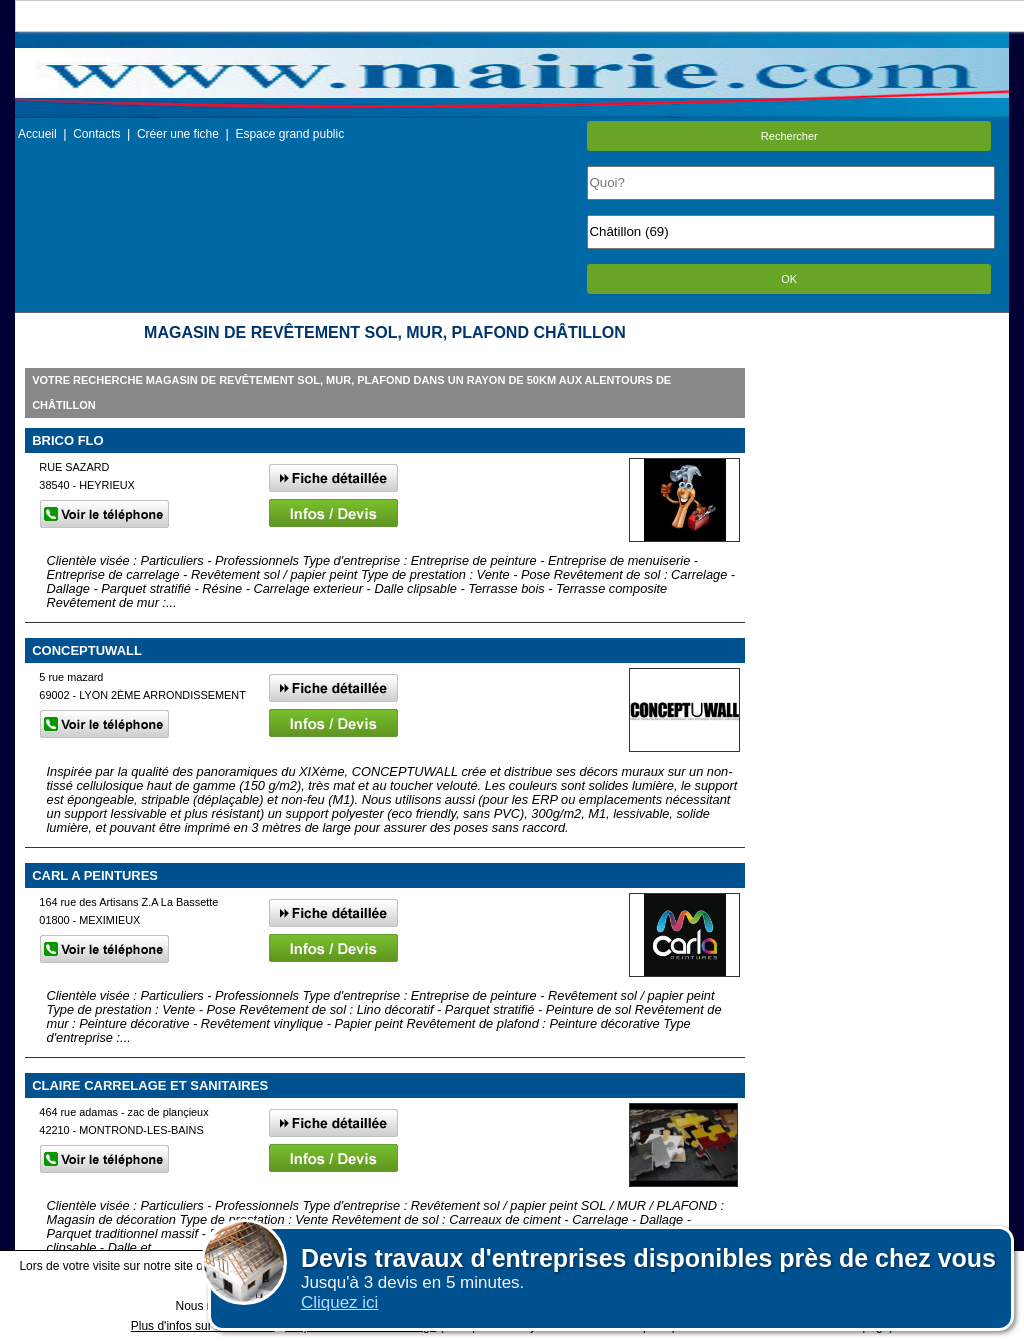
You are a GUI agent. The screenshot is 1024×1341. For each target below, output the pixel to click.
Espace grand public (289, 134)
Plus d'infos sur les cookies (203, 1326)
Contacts (96, 134)
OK (789, 279)
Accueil (37, 134)
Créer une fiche (178, 134)
